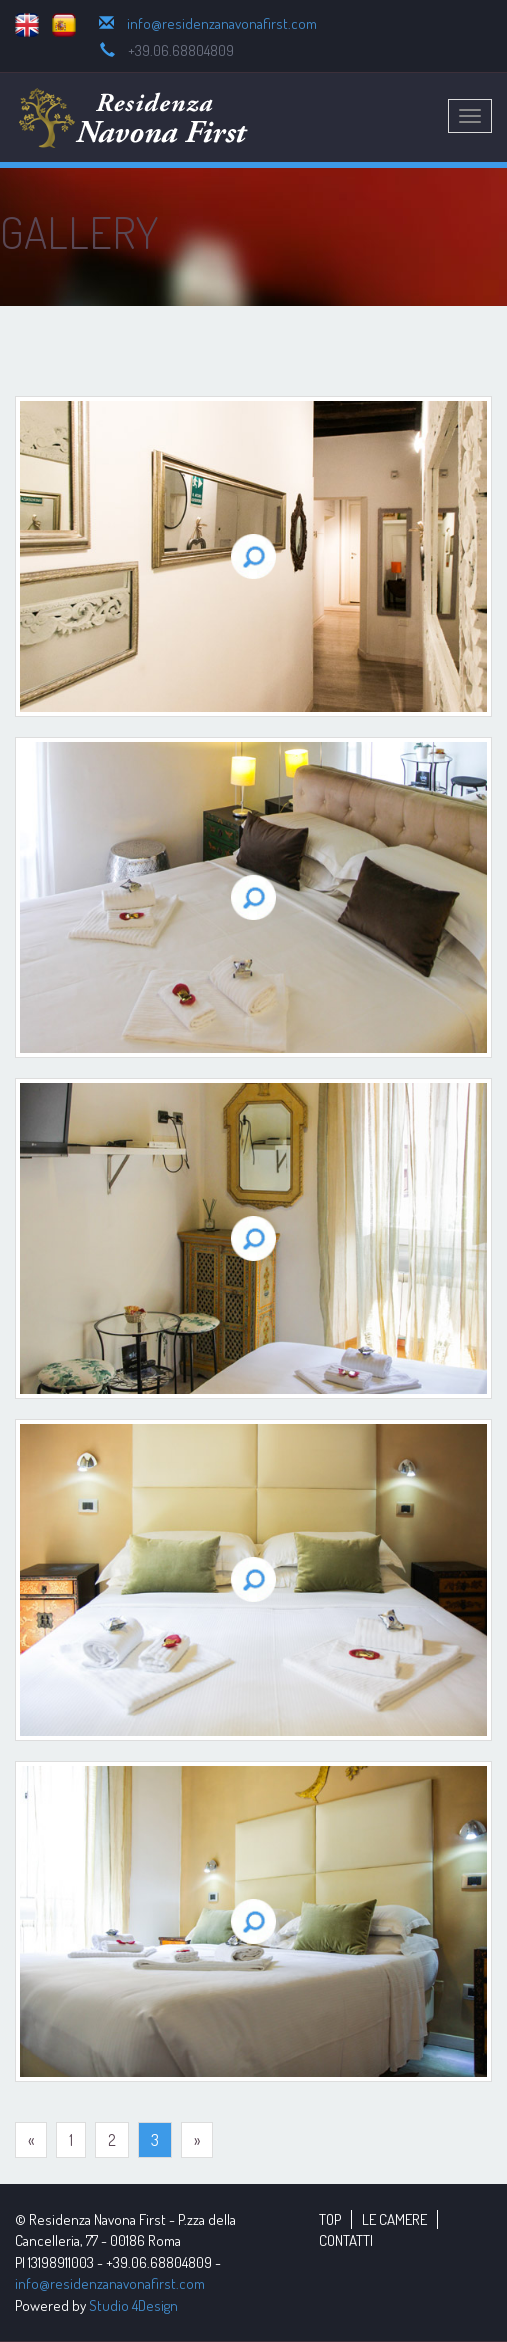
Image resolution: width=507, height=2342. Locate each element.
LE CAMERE (394, 2219)
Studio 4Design (133, 2305)
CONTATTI (346, 2240)
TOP (330, 2219)
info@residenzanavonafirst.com (222, 23)
